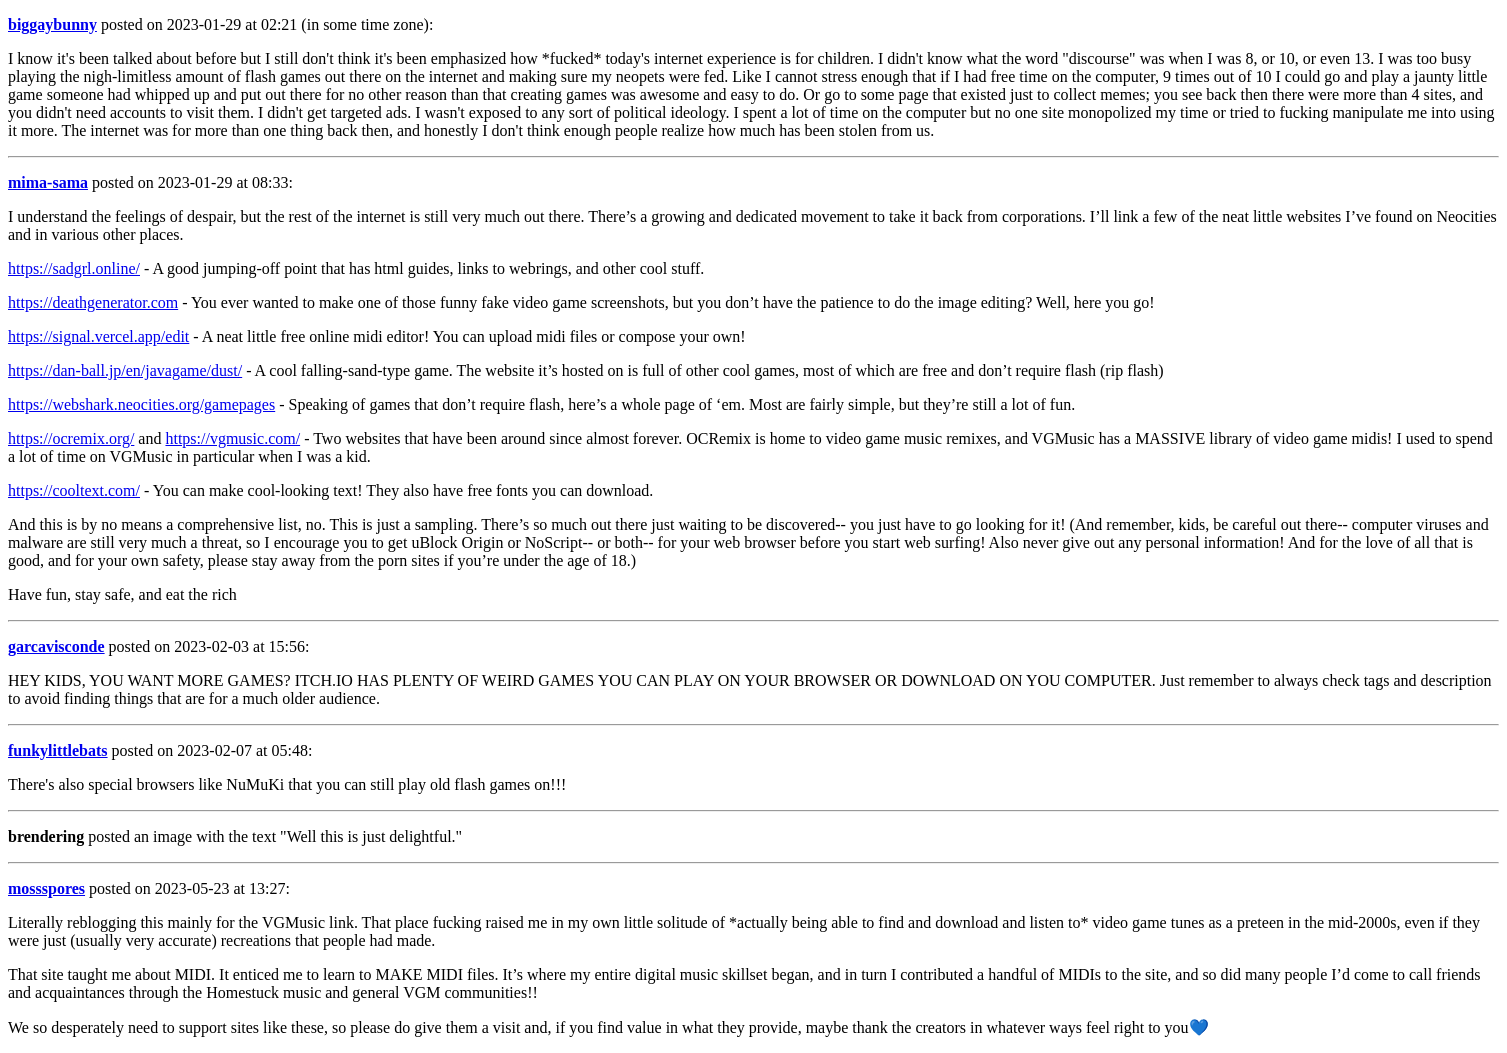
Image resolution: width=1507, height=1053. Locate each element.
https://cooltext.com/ (74, 490)
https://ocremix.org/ (71, 438)
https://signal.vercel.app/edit (98, 336)
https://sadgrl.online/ (74, 268)
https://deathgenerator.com (93, 302)
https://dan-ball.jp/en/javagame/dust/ (125, 370)
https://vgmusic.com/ (232, 438)
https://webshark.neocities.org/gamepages (141, 404)
